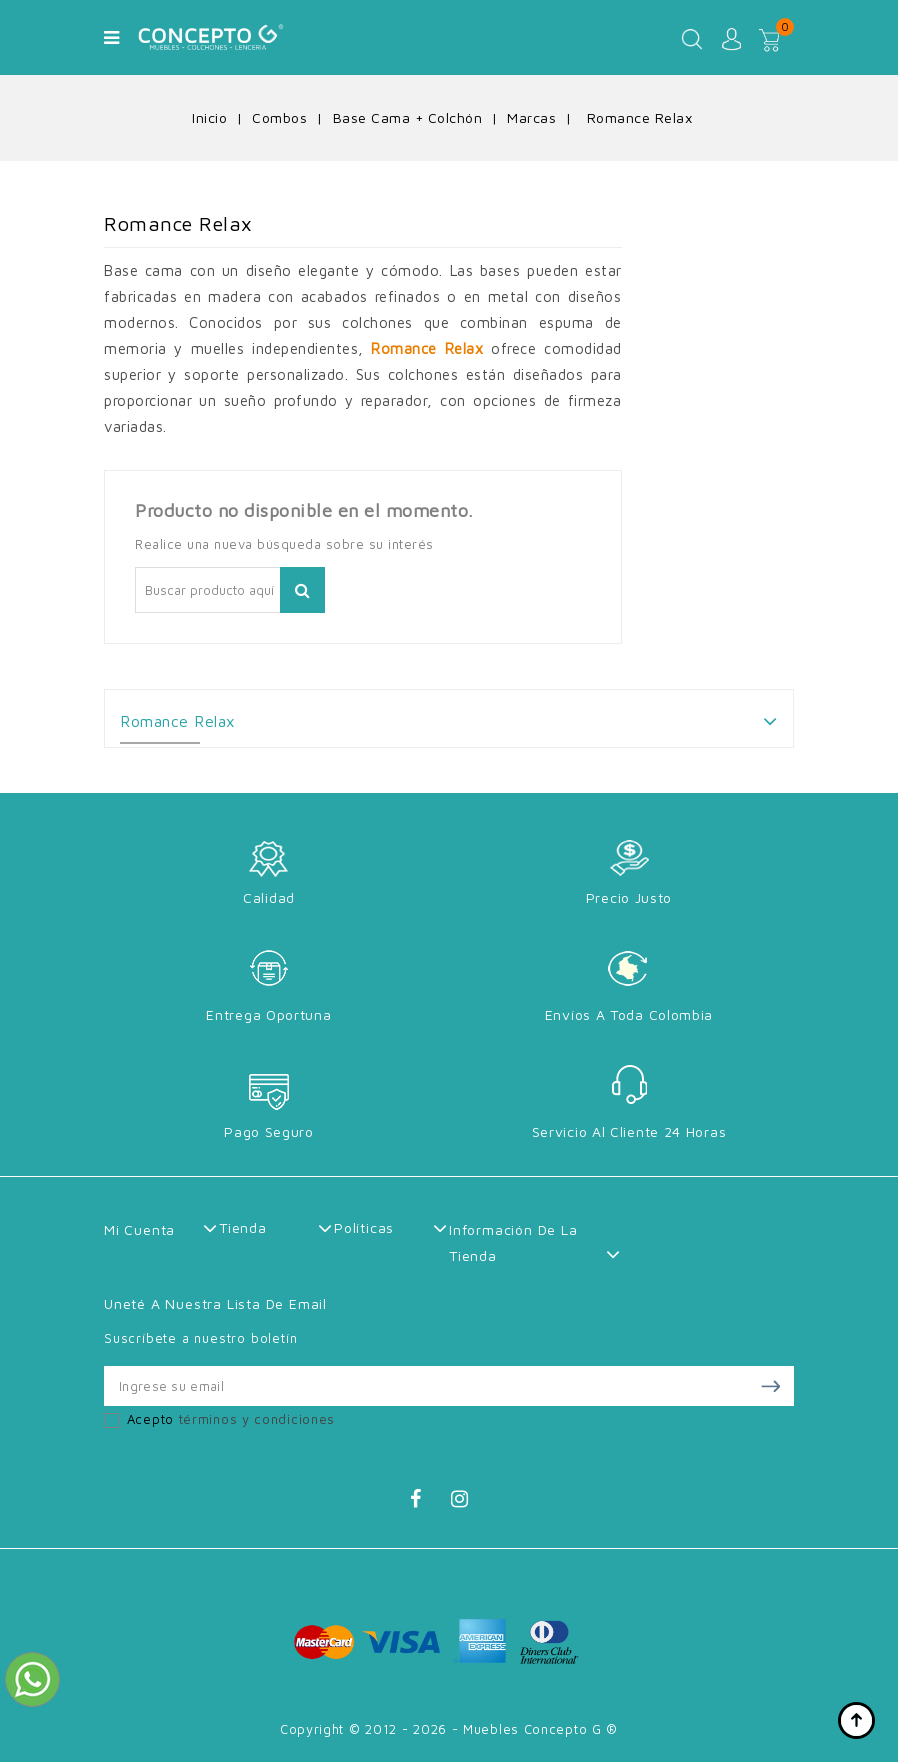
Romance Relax (178, 721)
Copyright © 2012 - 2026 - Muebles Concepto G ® (449, 1729)
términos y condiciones (257, 1419)
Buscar (302, 590)
